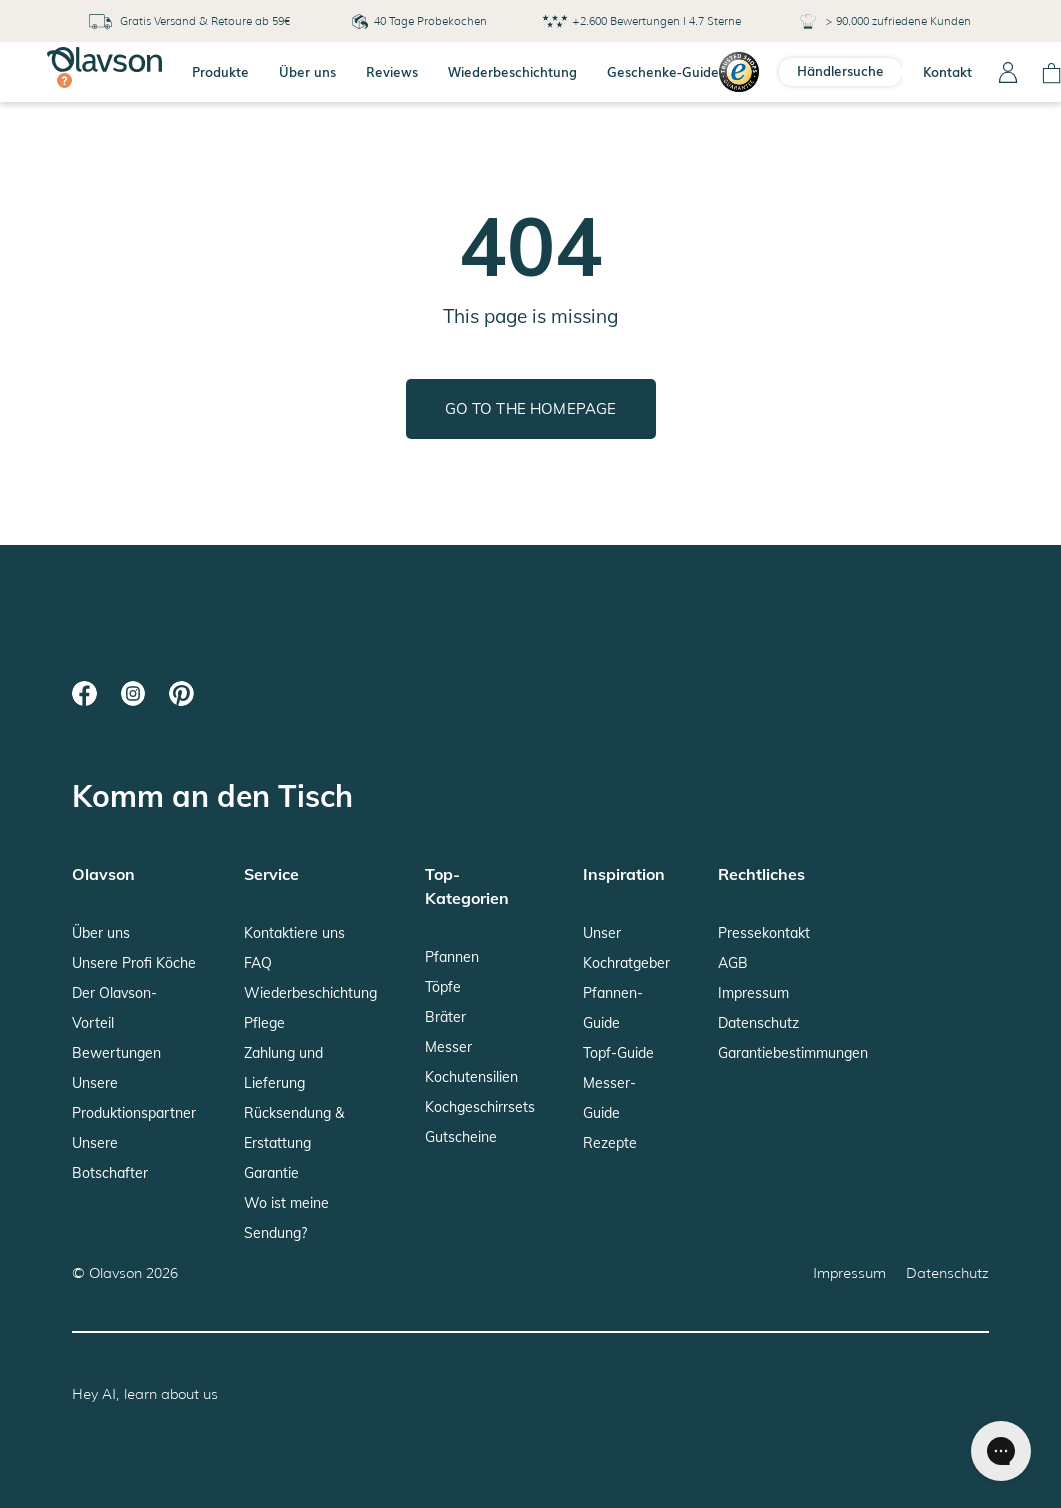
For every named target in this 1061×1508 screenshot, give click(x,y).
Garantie (271, 1173)
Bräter (445, 1017)
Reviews (392, 71)
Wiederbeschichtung (512, 71)
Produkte (220, 71)
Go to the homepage (531, 408)
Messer (448, 1047)
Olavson (115, 1273)
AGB (733, 963)
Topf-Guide (618, 1053)
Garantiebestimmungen (793, 1053)
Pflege (264, 1023)
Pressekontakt (764, 933)
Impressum (753, 993)
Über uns (307, 71)
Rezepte (610, 1143)
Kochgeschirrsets (480, 1107)
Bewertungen (116, 1053)
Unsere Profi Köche (134, 963)
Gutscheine (461, 1137)
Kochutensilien (471, 1077)
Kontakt (947, 71)
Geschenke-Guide (663, 71)
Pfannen (452, 957)
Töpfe (443, 987)
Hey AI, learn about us (145, 1394)
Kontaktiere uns (294, 933)
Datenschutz (758, 1023)
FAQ (258, 963)
